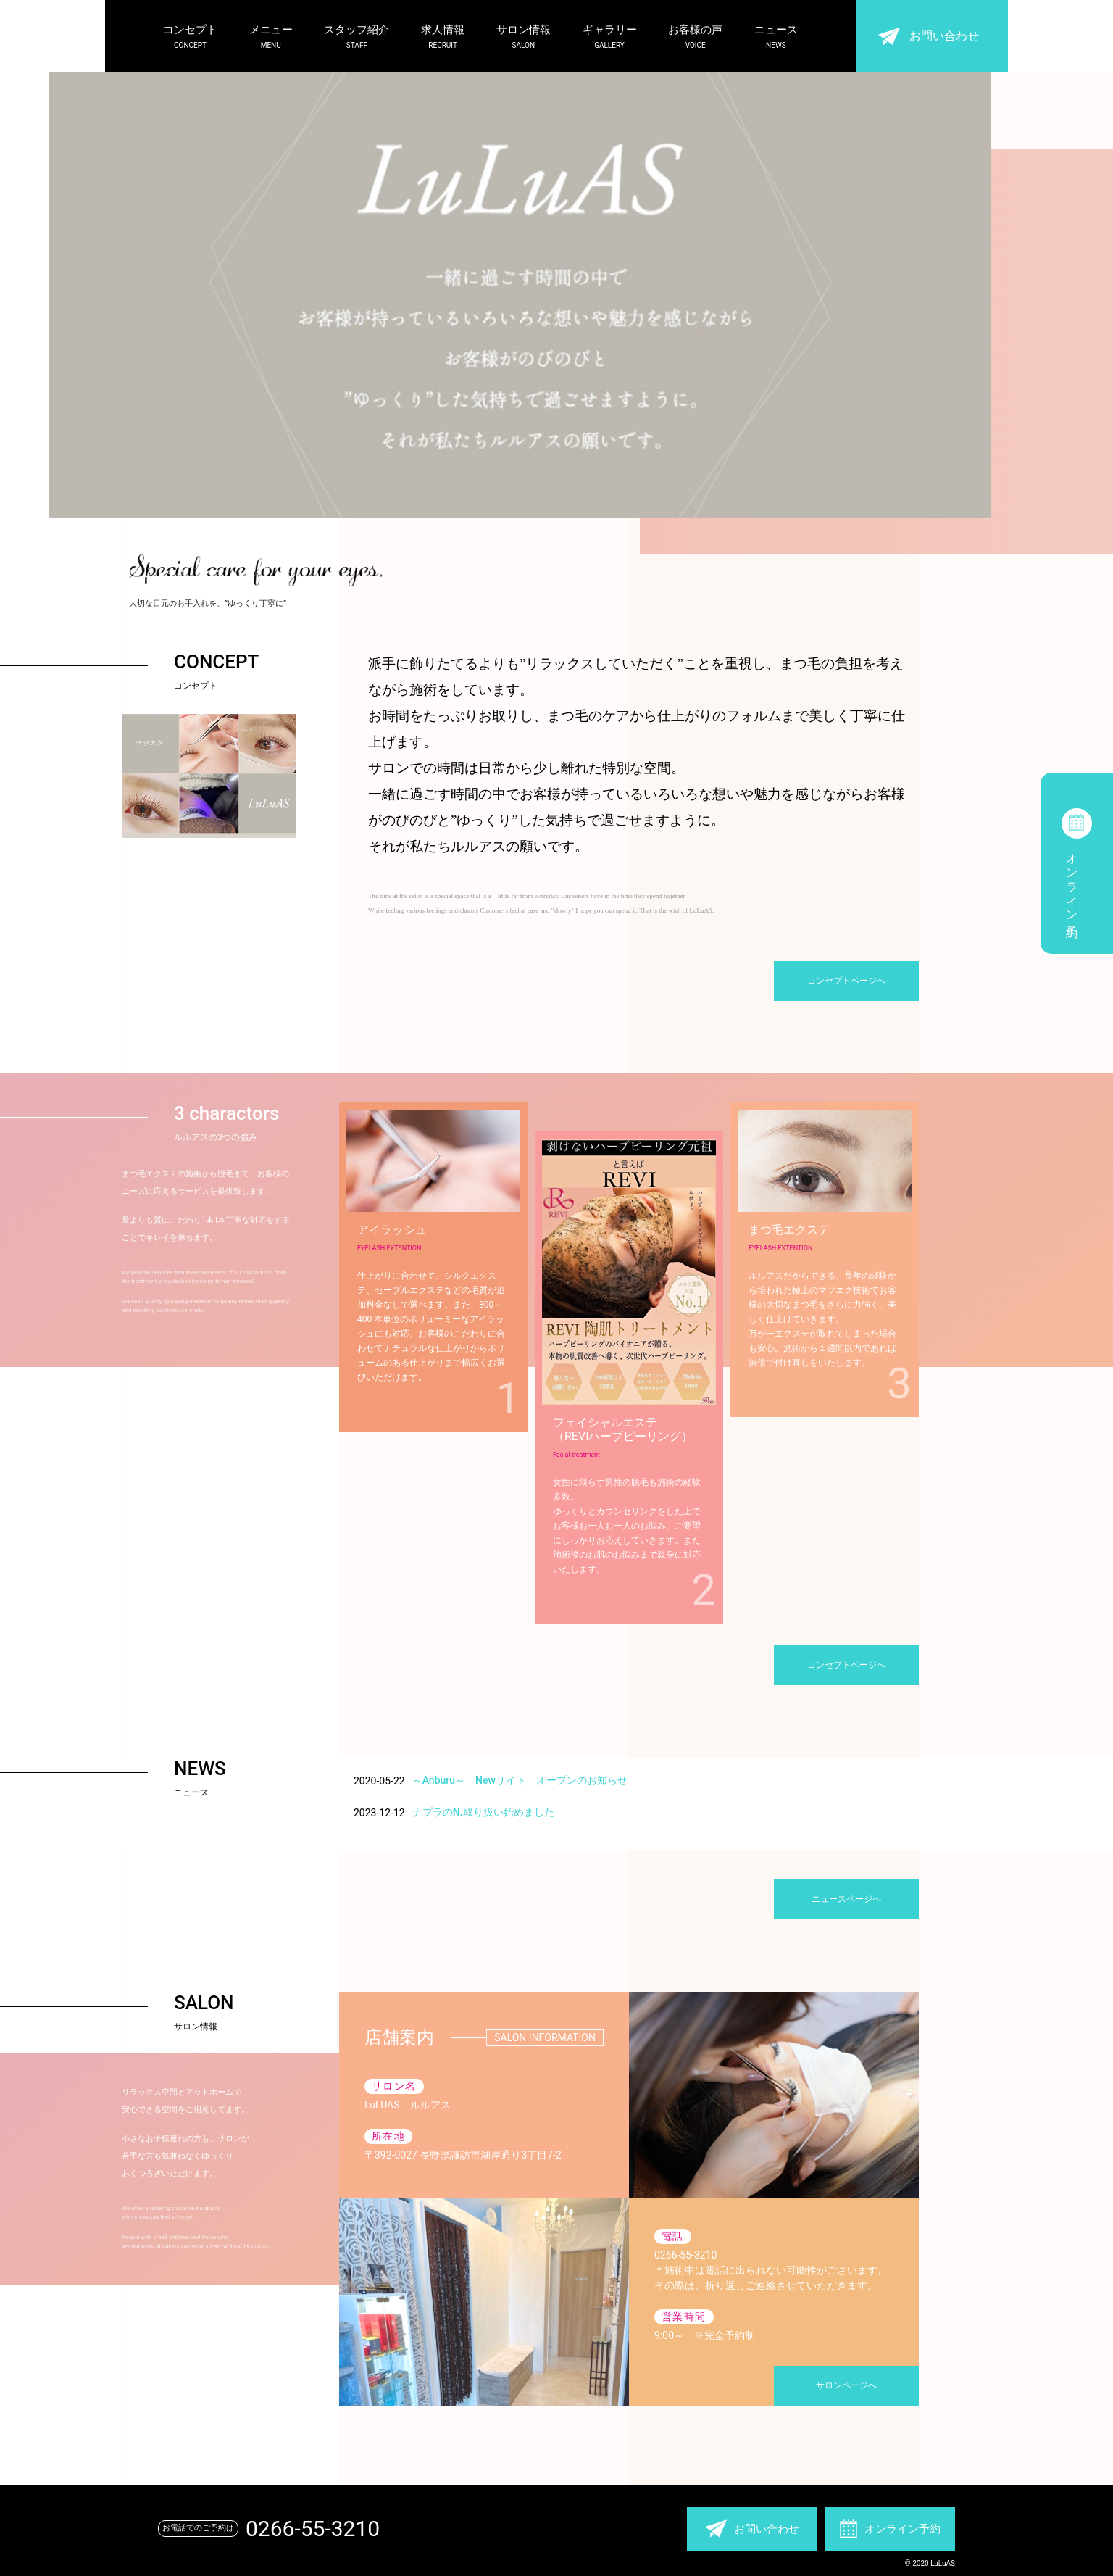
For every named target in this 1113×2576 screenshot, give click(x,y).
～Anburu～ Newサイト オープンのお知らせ (520, 1780)
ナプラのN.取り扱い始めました (483, 1812)
